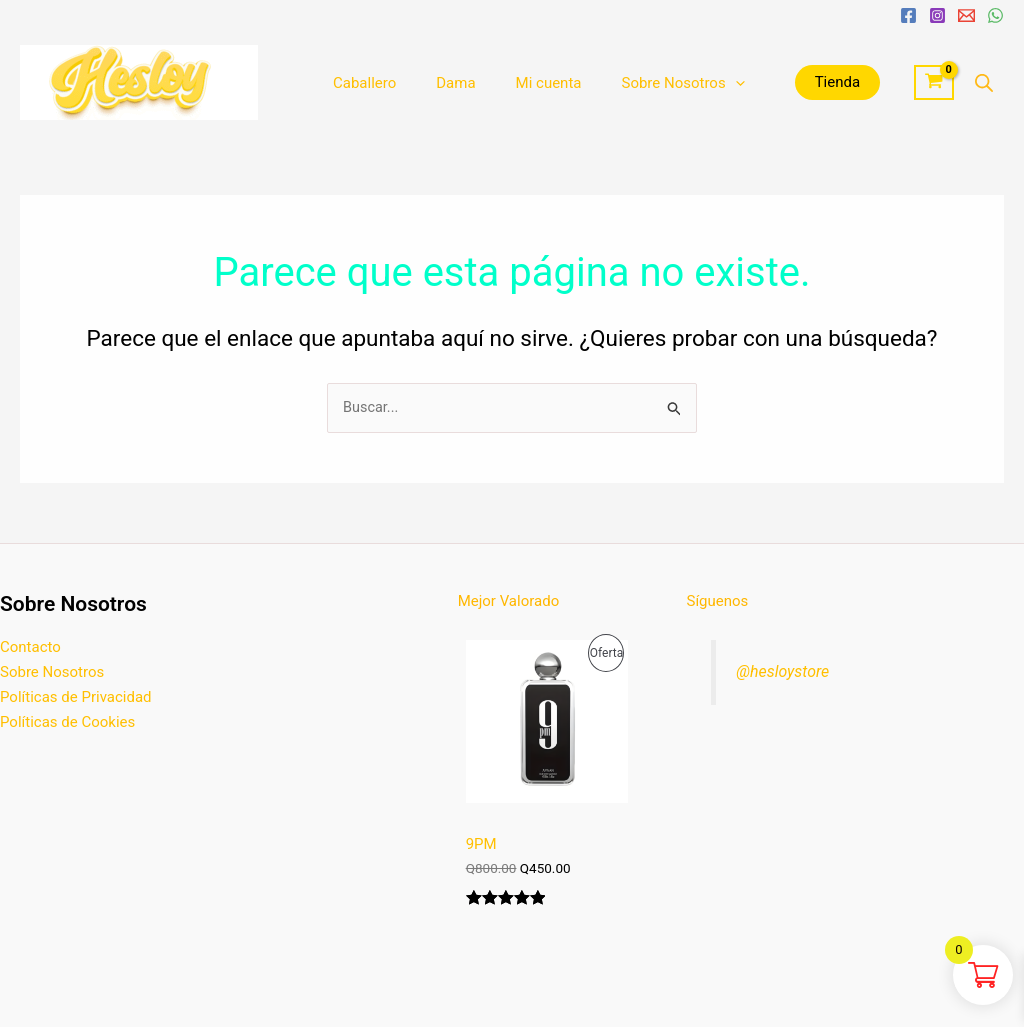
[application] (700, 83)
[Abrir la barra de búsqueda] (984, 83)
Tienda (797, 82)
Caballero (359, 83)
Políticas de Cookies (67, 722)
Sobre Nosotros (647, 83)
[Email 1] (966, 15)
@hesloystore (784, 672)
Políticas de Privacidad (76, 697)
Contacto (30, 648)
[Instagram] (937, 15)
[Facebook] (908, 15)
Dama (440, 83)
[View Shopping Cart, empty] (934, 83)
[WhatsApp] (995, 15)
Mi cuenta (524, 83)
